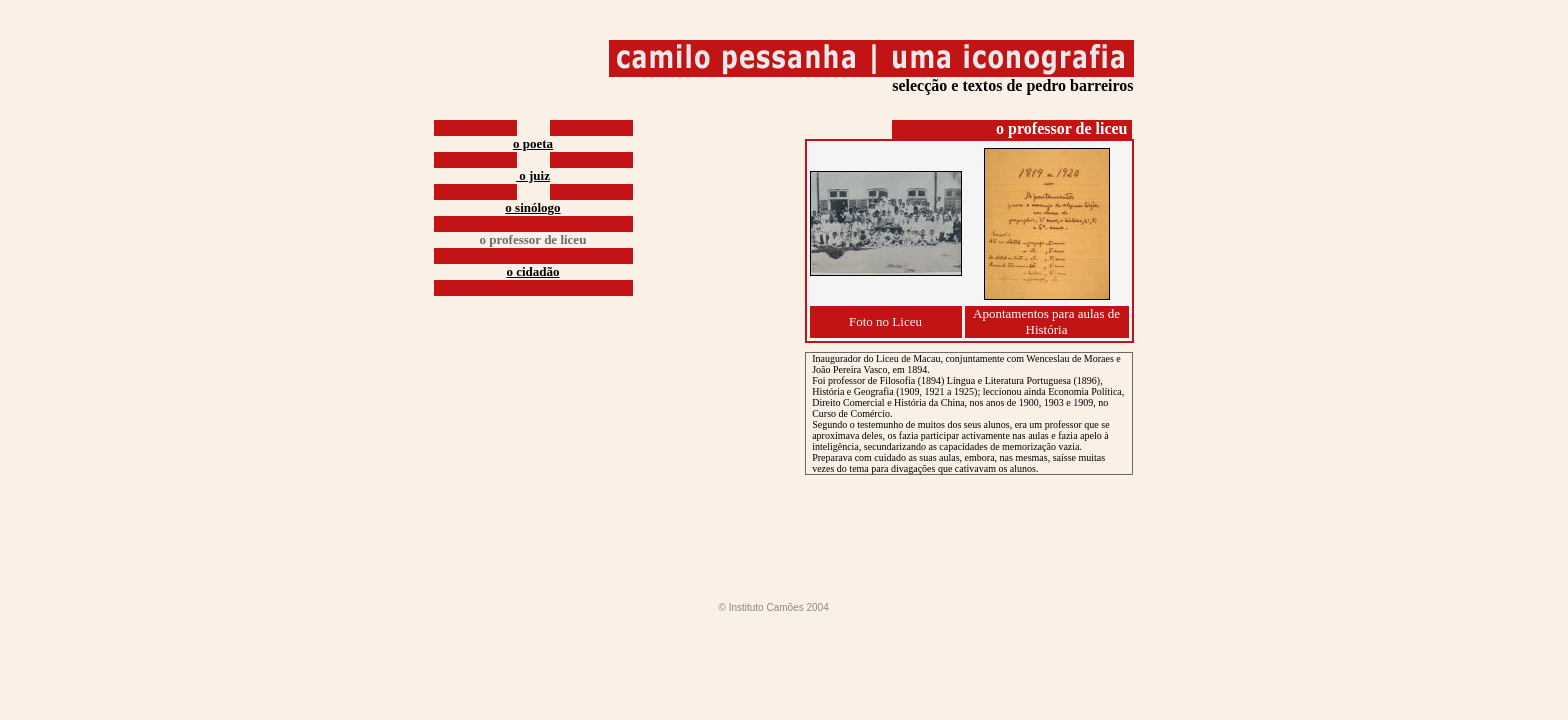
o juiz (533, 175)
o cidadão (532, 271)
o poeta (533, 143)
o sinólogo (532, 207)
